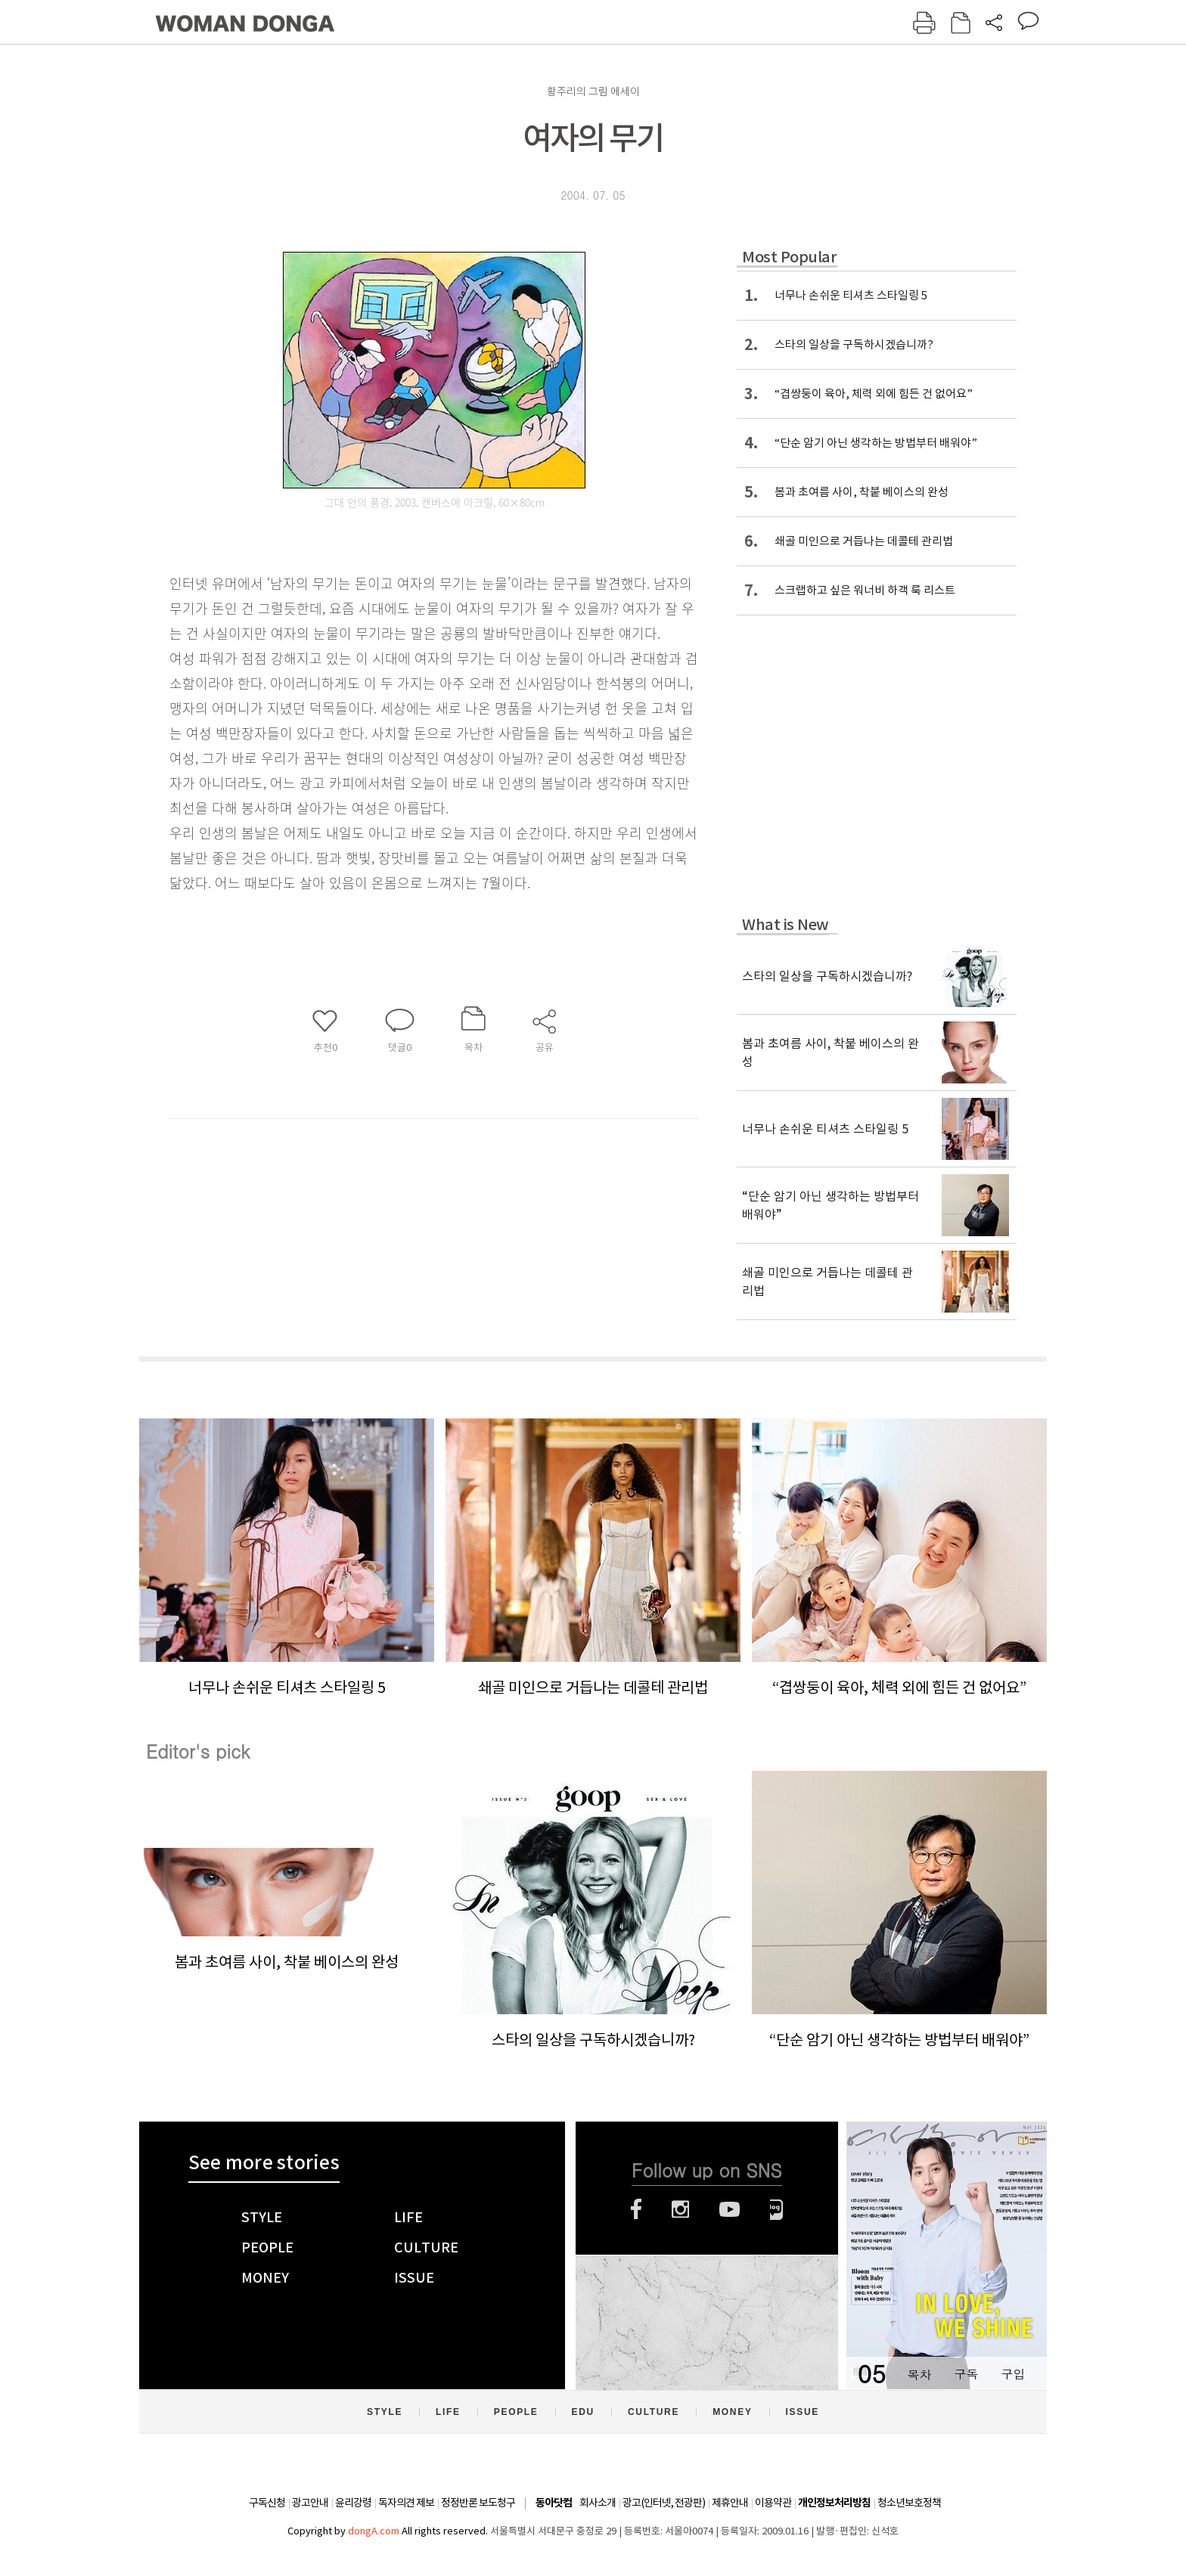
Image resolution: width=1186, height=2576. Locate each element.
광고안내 (310, 2502)
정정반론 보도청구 (478, 2502)
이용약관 (773, 2502)
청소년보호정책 (909, 2502)
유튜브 (729, 2209)
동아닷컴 (554, 2503)
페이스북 (636, 2209)
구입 (1013, 2373)
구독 (966, 2373)
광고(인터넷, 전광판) (663, 2502)
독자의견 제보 (406, 2502)
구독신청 (267, 2502)
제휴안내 (730, 2502)
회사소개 (597, 2502)
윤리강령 (353, 2502)
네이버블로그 (776, 2209)
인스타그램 (680, 2209)
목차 (919, 2373)
